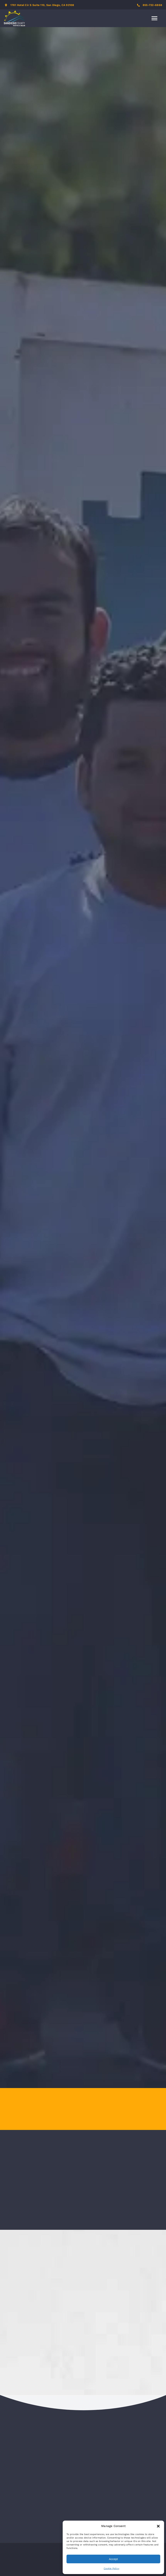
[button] (158, 2526)
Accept (113, 2559)
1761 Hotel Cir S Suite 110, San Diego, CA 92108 (42, 5)
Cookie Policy (111, 2568)
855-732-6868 (152, 5)
